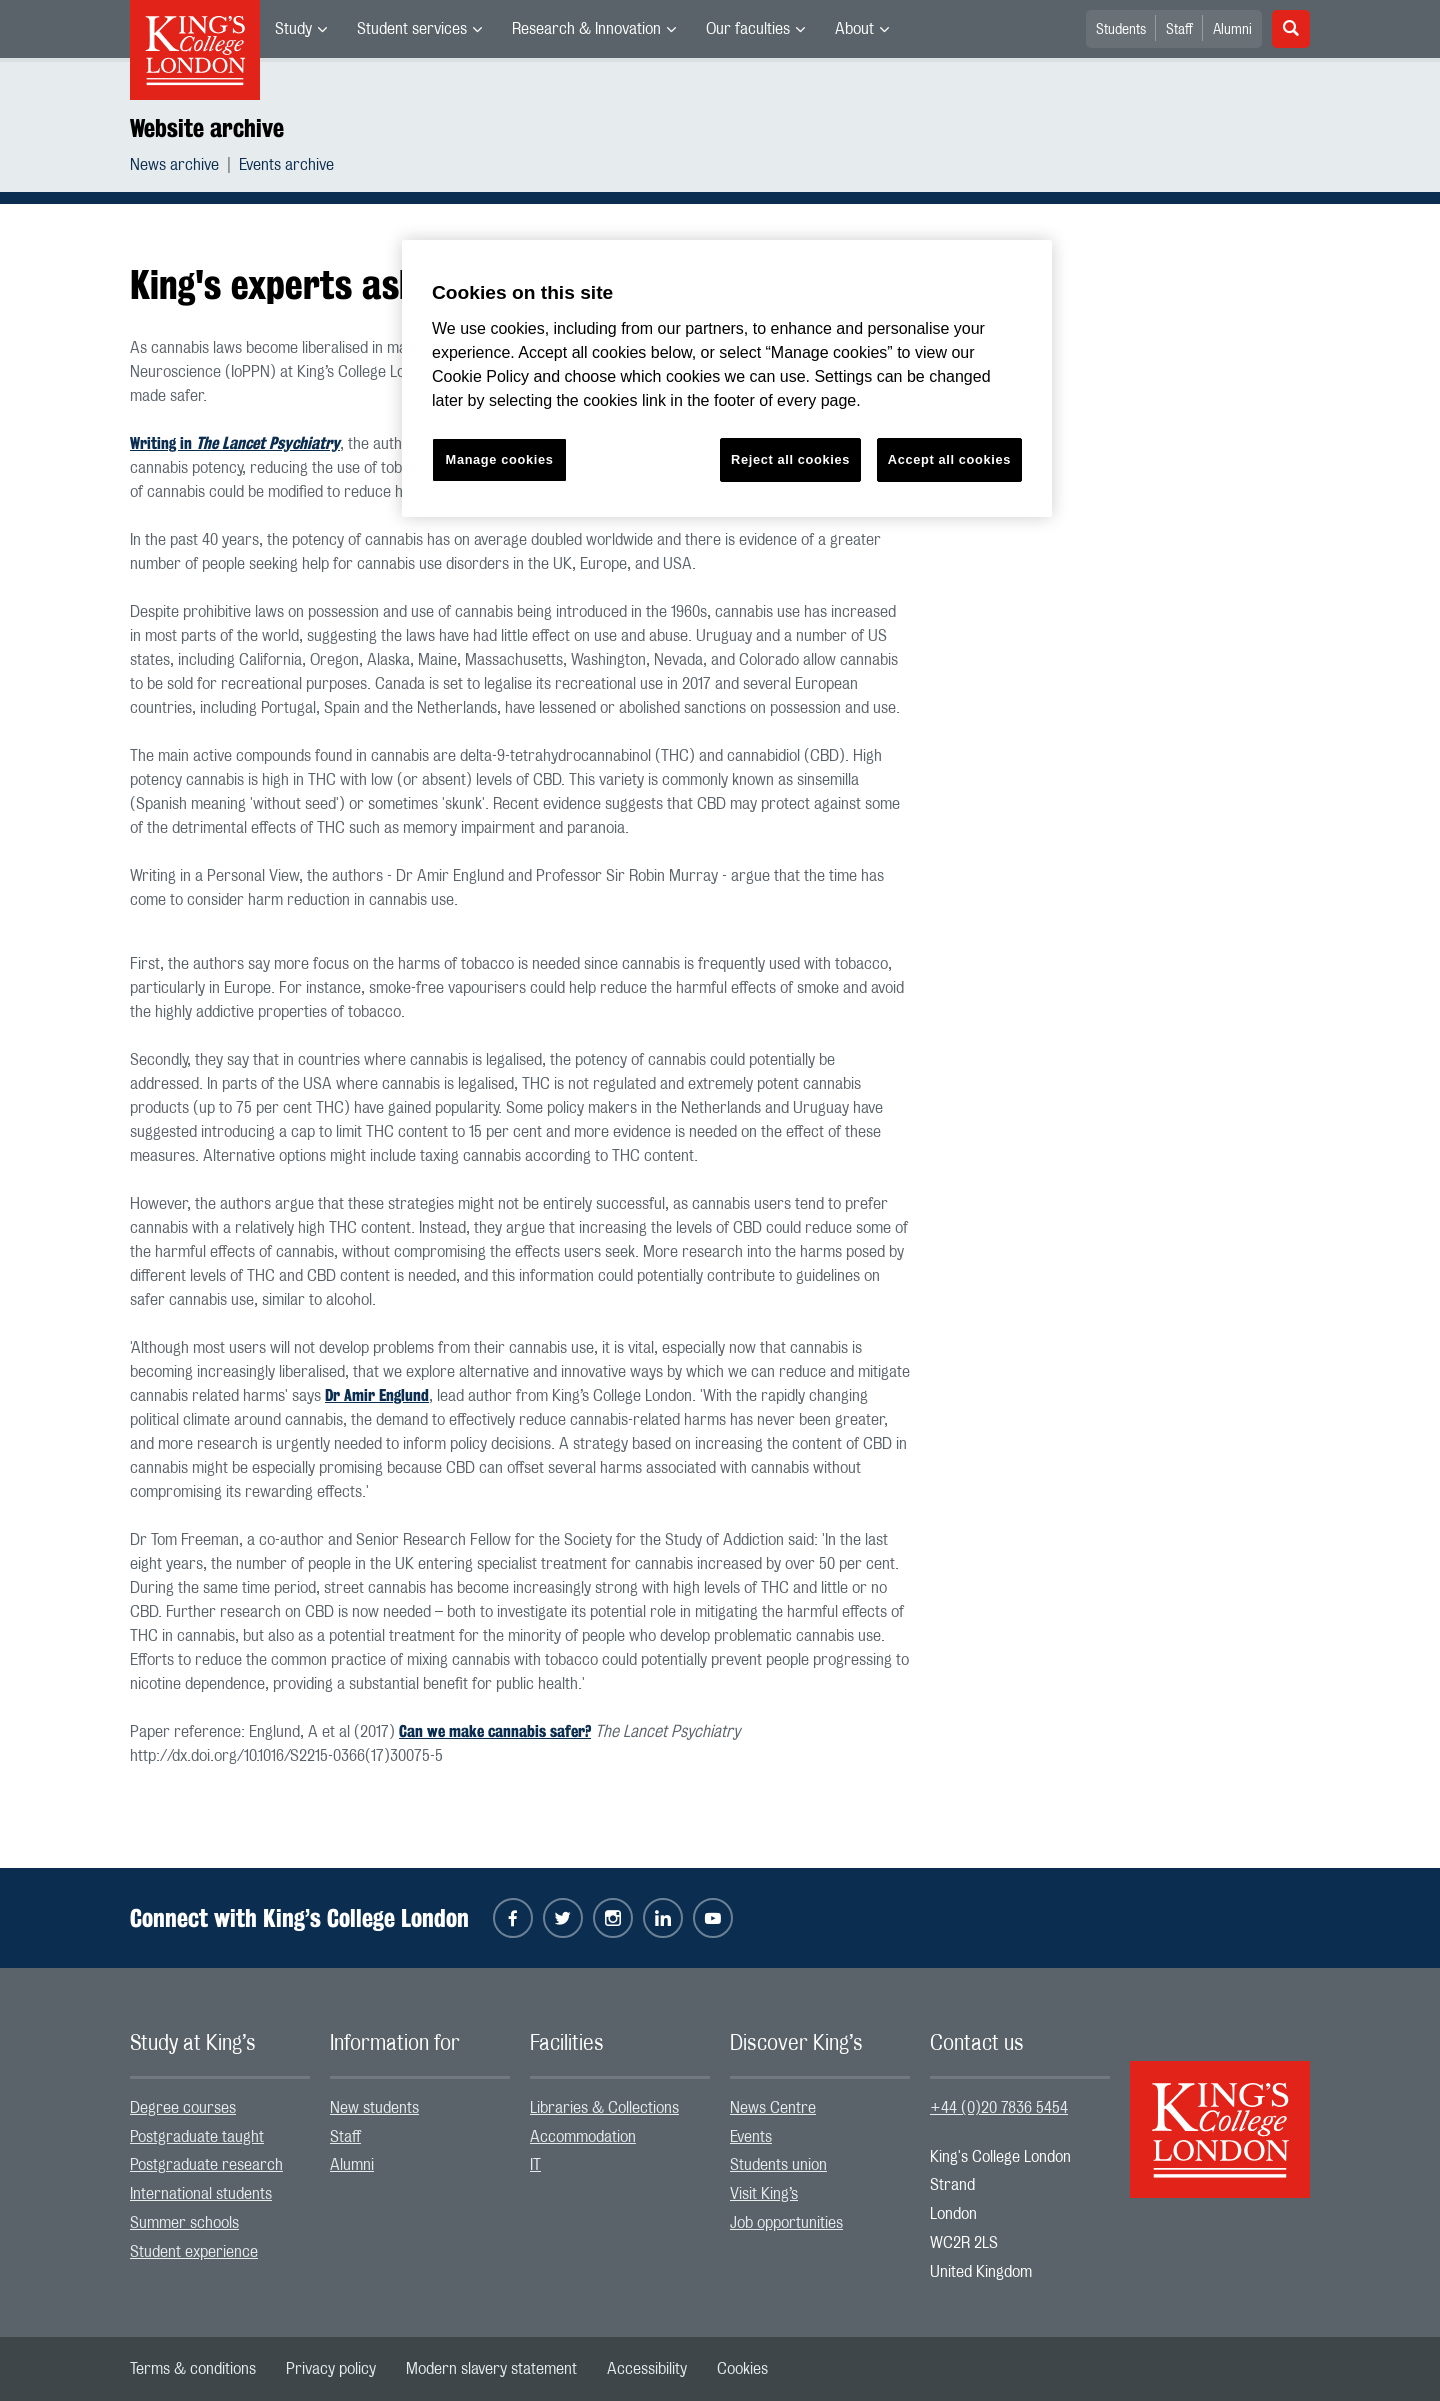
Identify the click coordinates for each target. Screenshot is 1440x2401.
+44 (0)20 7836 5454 (999, 2108)
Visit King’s (764, 2194)
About (854, 29)
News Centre (773, 2108)
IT (535, 2165)
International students (201, 2194)
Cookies (742, 2369)
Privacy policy (331, 2369)
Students (1121, 30)
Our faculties (748, 29)
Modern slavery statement (491, 2369)
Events (751, 2137)
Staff (1179, 30)
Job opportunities (786, 2223)
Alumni (1232, 30)
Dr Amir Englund (377, 1395)
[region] (727, 378)
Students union (778, 2165)
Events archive (286, 165)
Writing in (235, 443)
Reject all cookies (790, 459)
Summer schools (184, 2223)
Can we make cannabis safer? (495, 1731)
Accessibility (647, 2369)
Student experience (194, 2252)
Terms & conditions (193, 2369)
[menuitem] (301, 29)
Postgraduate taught (197, 2137)
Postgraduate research (206, 2165)
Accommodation (583, 2137)
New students (374, 2108)
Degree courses (183, 2108)
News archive (174, 165)
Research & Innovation (586, 29)
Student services (412, 29)
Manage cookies (500, 459)
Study (293, 29)
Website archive (207, 128)
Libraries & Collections (604, 2108)
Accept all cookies (949, 459)
